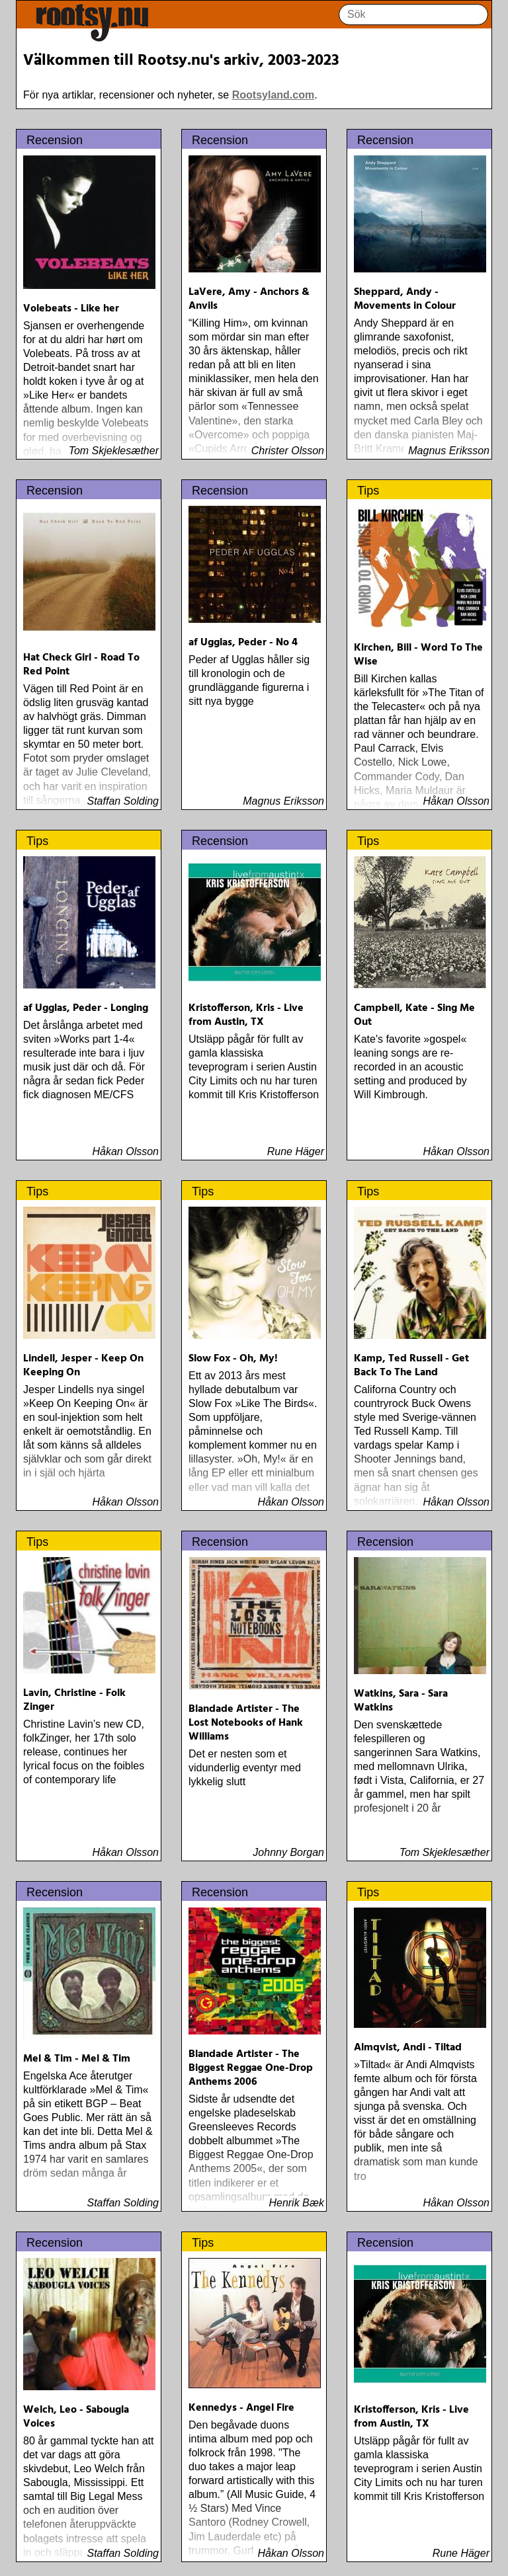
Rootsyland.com (273, 95)
